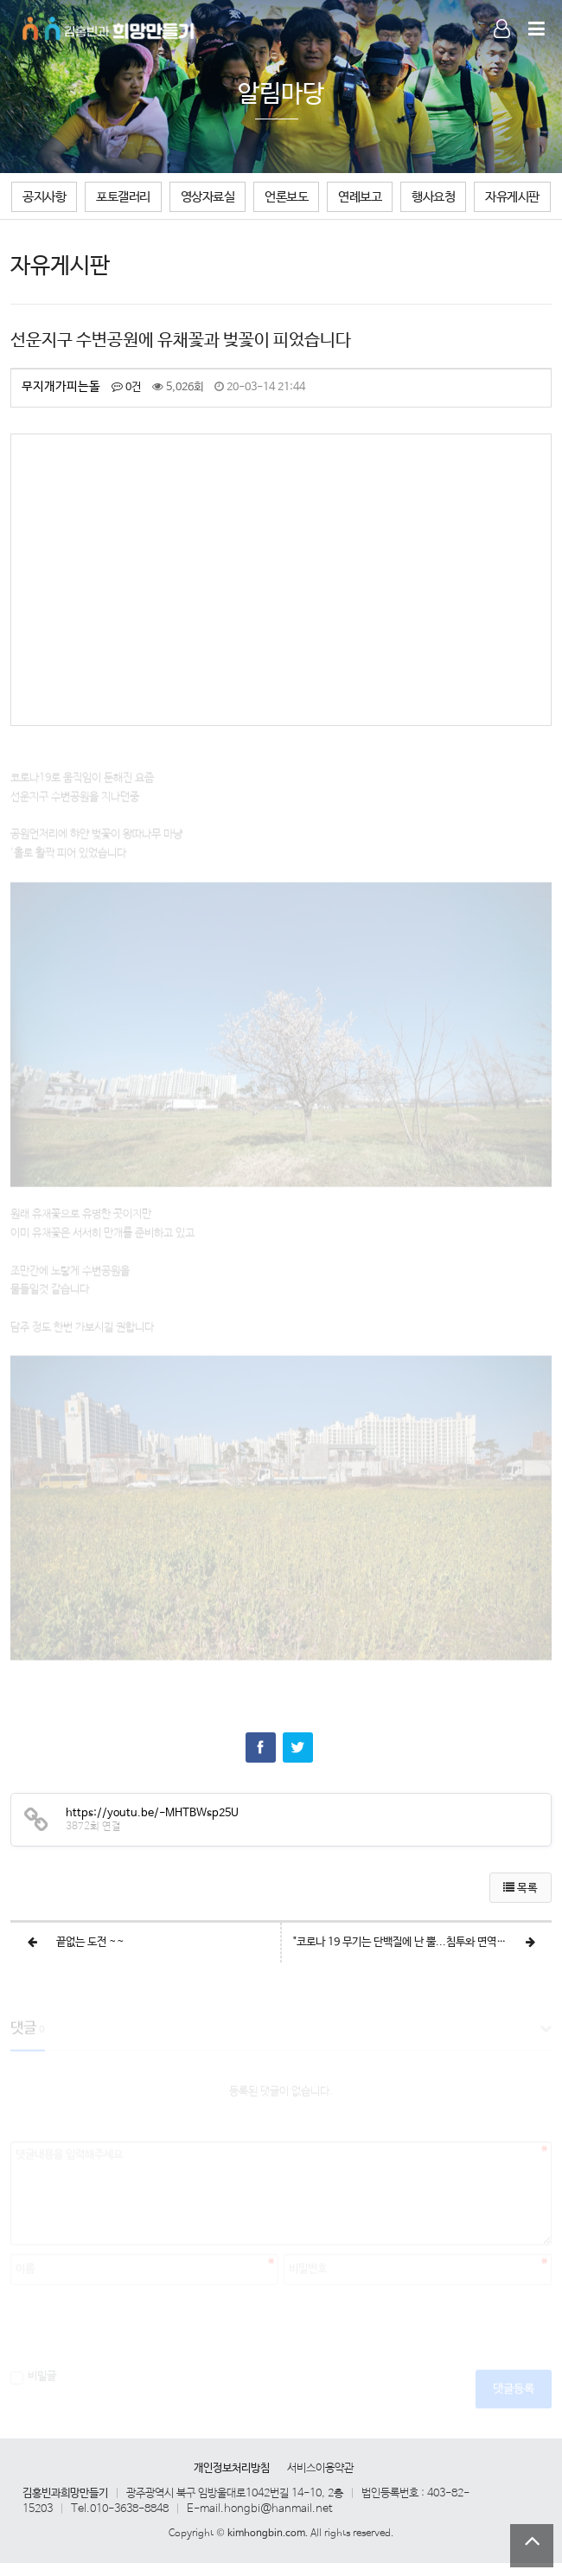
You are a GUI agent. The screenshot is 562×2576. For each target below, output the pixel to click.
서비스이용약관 (320, 2468)
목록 (520, 1888)
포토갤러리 (123, 197)
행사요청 (433, 197)
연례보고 (359, 197)
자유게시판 (512, 197)
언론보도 (286, 197)
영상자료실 (208, 197)
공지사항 (44, 197)
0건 (126, 387)
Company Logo (108, 26)
